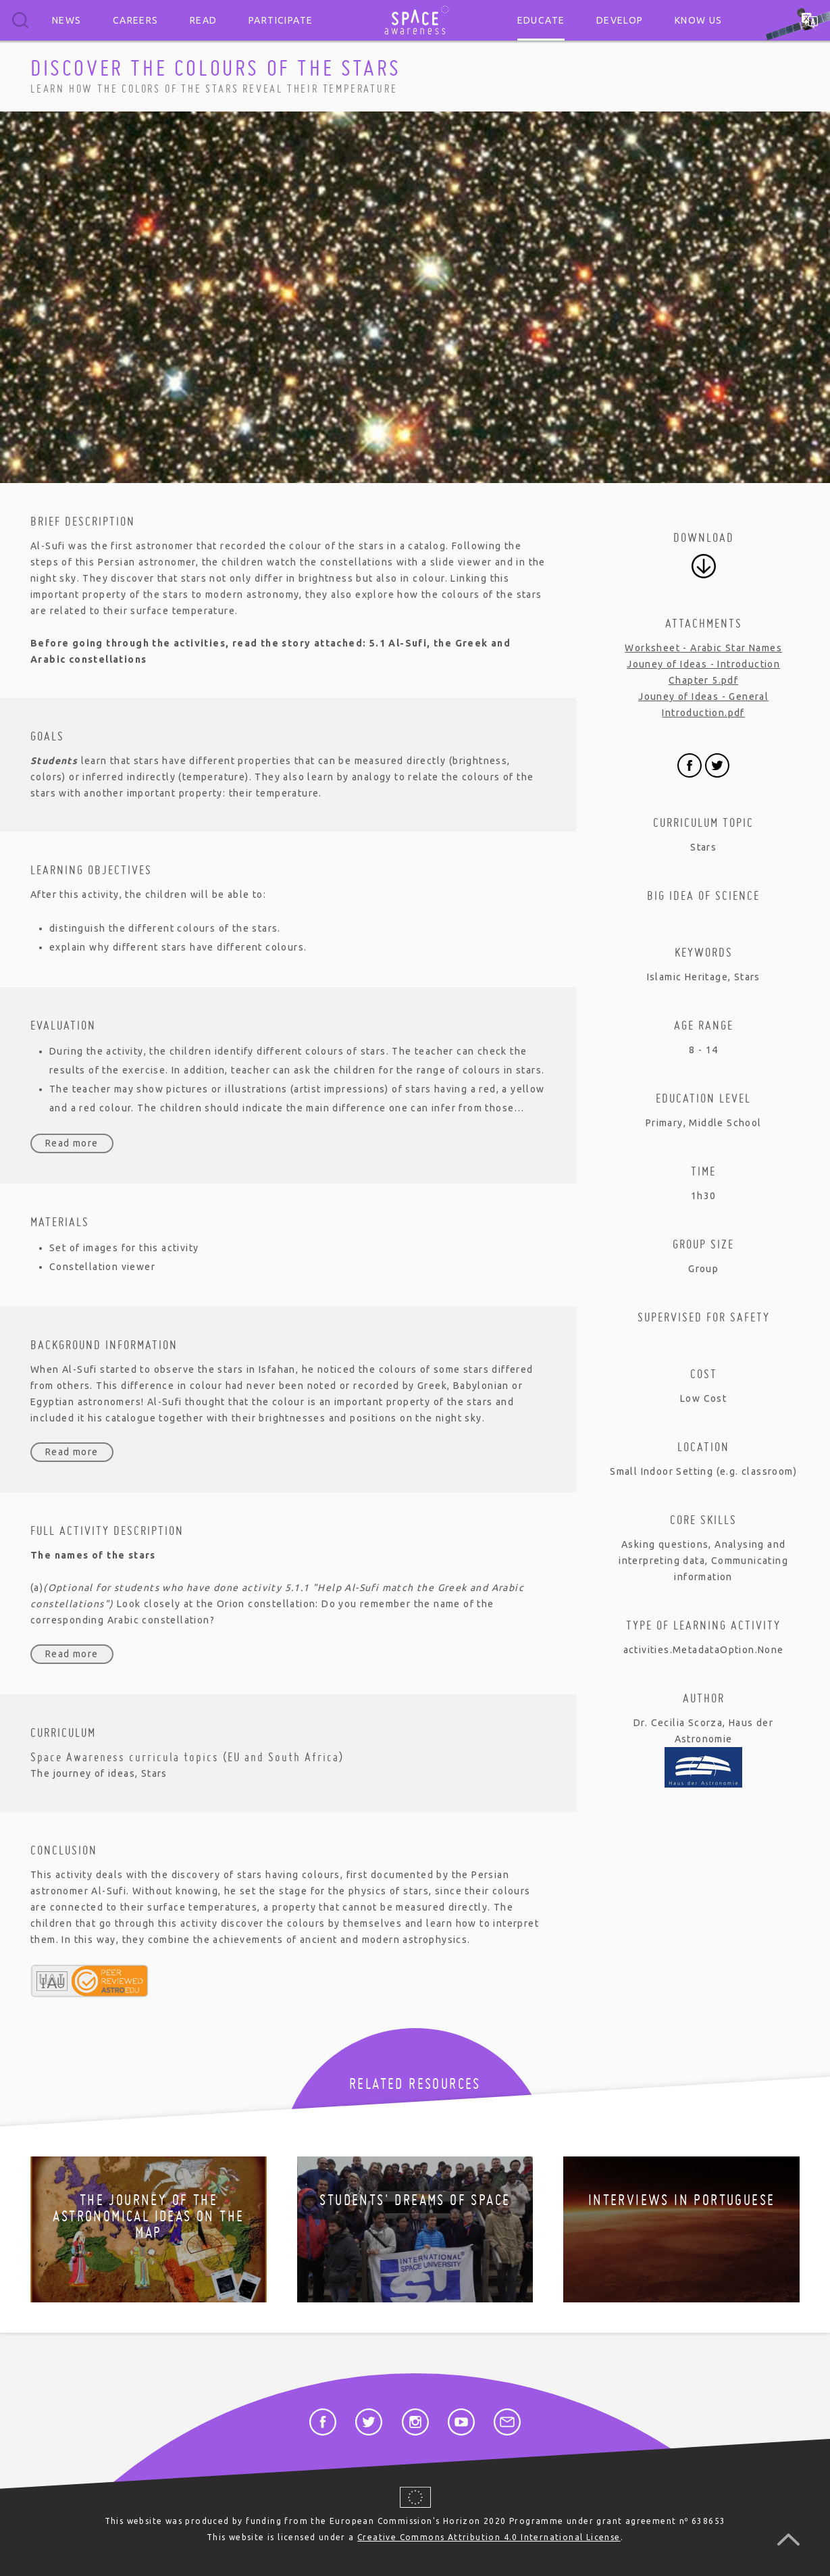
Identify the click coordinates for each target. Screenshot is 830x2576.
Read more (72, 1143)
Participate (281, 20)
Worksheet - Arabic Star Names (703, 647)
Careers (136, 20)
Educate (541, 20)
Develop (620, 20)
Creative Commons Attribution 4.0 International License (489, 2537)
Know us (699, 20)
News (67, 20)
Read (203, 20)
